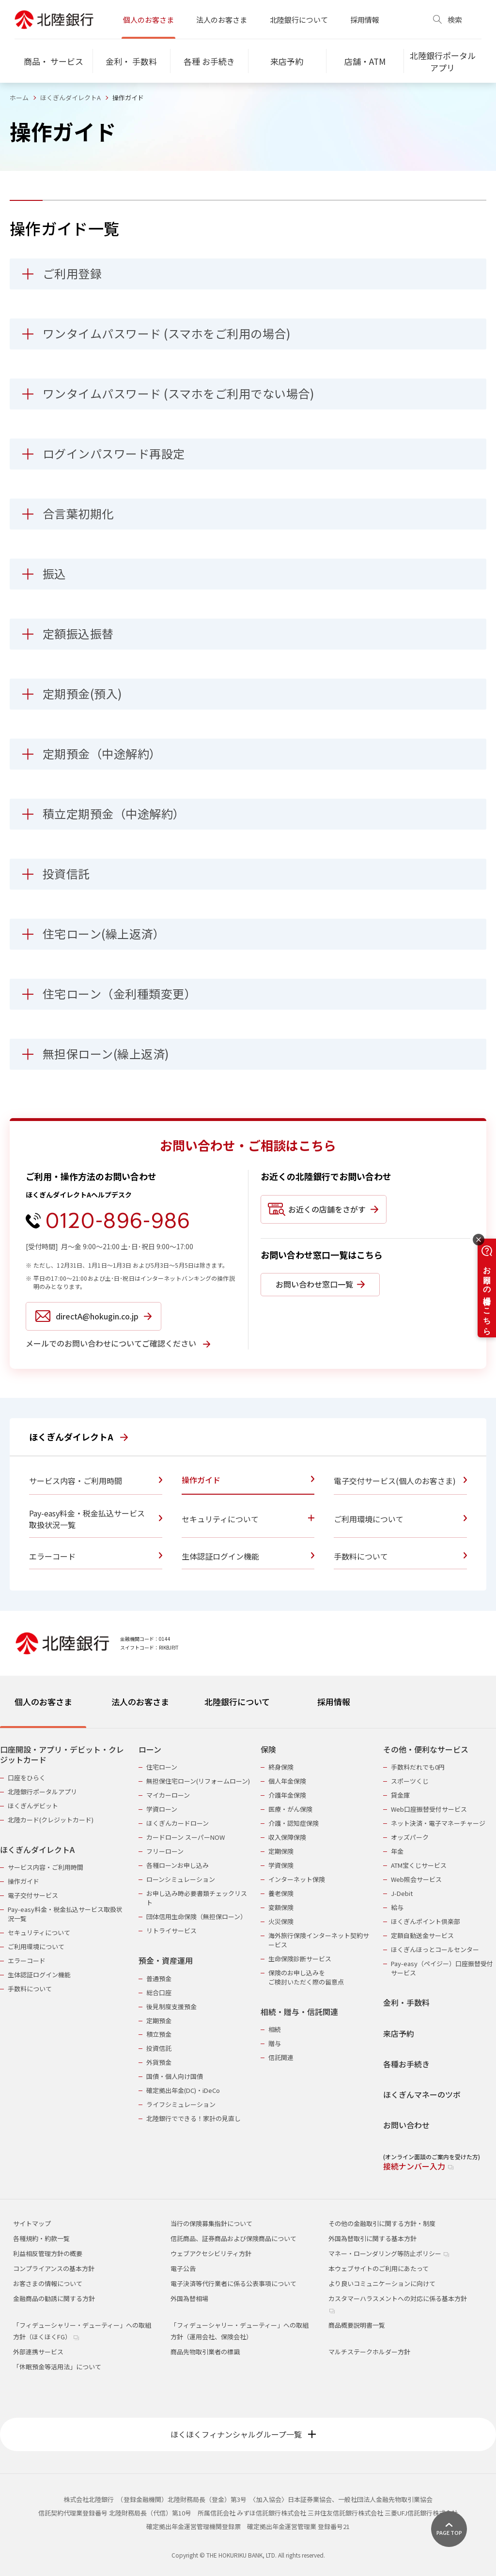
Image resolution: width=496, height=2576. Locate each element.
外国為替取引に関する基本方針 (372, 2238)
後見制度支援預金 (171, 2006)
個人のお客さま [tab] (43, 1702)
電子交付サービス (33, 1895)
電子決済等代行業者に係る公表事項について (233, 2283)
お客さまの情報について (47, 2283)
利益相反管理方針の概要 (47, 2253)
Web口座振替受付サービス (429, 1809)
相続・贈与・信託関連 (299, 2012)
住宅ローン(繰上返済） (104, 933)
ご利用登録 (72, 273)
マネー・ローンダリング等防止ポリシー (388, 2253)
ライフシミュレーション (181, 2104)
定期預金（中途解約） (102, 753)
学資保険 (281, 1865)
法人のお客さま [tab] (140, 1702)
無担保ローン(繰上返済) (106, 1053)
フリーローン (165, 1851)
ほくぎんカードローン (177, 1823)
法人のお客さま (221, 20)
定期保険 (281, 1851)
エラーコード (27, 1960)
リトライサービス (171, 1930)
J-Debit (402, 1893)
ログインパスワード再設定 (114, 453)
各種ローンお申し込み (177, 1865)
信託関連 (281, 2057)
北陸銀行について (299, 20)
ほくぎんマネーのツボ (422, 2095)
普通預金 (158, 1978)
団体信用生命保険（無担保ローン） (196, 1916)
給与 (397, 1907)
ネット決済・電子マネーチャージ (438, 1823)
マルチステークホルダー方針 (369, 2351)
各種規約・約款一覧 (41, 2238)
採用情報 (364, 20)
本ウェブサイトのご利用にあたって (378, 2268)
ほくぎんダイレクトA (70, 97)
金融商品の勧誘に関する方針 (54, 2298)
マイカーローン (168, 1795)
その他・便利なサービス (425, 1749)
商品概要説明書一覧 (356, 2325)
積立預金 (158, 2034)
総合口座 (158, 1992)
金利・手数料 (406, 2003)
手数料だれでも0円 (418, 1767)
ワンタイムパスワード (166, 333)
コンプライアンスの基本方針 (53, 2268)
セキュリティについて (39, 1932)
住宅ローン (161, 1767)
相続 (274, 2029)
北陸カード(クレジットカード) (50, 1819)
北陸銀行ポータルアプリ (42, 1791)
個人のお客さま (148, 20)
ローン (150, 1749)
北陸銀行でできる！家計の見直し (193, 2118)
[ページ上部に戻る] (449, 2529)
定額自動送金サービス (422, 1935)
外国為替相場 (189, 2298)
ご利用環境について (36, 1946)
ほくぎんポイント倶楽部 (425, 1921)
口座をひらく (27, 1777)
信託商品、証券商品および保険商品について (233, 2238)
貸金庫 (400, 1795)
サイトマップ (32, 2223)
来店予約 (398, 2034)
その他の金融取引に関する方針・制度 (381, 2223)
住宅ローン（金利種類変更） (119, 993)
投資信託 (66, 873)
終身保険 (281, 1767)
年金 (397, 1851)
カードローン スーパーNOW (185, 1837)
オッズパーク (410, 1837)
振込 (54, 573)
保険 (268, 1749)
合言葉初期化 (78, 513)
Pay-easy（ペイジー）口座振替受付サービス (442, 1968)
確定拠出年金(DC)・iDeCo (183, 2090)
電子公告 (183, 2268)
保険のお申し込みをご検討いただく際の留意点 (306, 1977)
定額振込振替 (78, 633)
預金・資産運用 (166, 1960)
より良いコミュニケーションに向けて (381, 2283)
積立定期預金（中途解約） (114, 813)
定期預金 (158, 2020)
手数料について (30, 1988)
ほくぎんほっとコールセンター (435, 1949)
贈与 (274, 2043)
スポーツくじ (410, 1781)
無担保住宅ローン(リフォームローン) (198, 1781)
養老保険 (281, 1893)
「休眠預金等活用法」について (57, 2366)
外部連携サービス (38, 2351)
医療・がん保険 (290, 1809)
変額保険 (281, 1907)
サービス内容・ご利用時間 (45, 1867)
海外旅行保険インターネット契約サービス (318, 1940)
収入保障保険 (287, 1837)
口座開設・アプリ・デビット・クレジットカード (62, 1754)
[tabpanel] (248, 1952)
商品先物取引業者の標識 (205, 2351)
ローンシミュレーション (180, 1879)
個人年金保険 (287, 1781)
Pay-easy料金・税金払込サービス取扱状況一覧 (65, 1914)
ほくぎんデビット (33, 1805)
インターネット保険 (296, 1879)
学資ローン (161, 1809)
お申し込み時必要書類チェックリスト (196, 1898)
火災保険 (281, 1921)
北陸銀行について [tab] (237, 1702)
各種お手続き (406, 2064)
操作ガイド (23, 1881)
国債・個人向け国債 (174, 2076)
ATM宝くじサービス (419, 1865)
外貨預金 (158, 2062)
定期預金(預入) (82, 693)
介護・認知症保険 (293, 1823)
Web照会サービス (416, 1879)
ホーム (19, 97)
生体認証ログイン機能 (39, 1974)
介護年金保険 (287, 1795)
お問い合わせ (406, 2125)
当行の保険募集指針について (211, 2223)
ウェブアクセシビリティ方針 (210, 2253)
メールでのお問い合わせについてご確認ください (118, 1343)
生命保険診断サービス (299, 1958)
